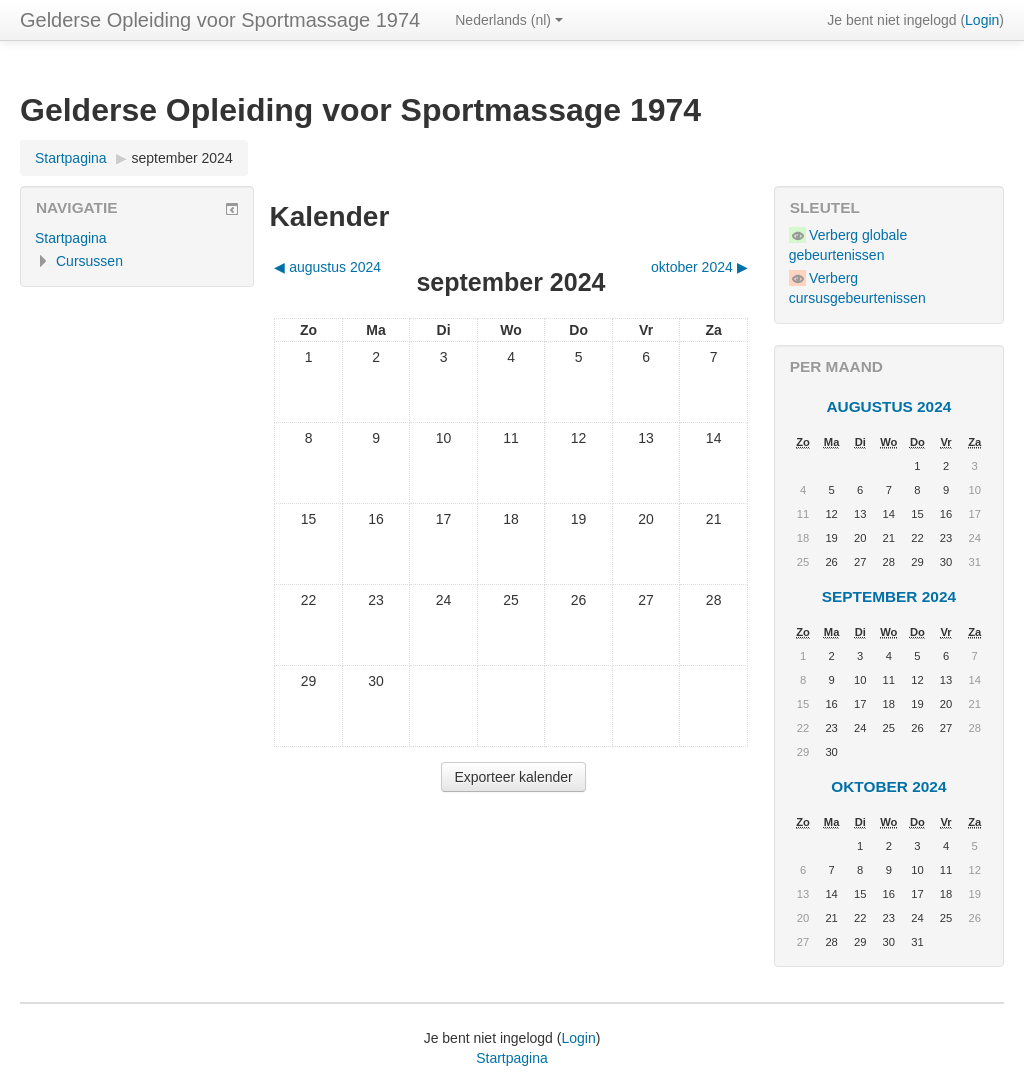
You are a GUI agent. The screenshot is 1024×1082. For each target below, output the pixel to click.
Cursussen (89, 261)
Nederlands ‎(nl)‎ (509, 20)
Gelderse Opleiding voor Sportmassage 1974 (220, 20)
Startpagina (71, 158)
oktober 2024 (888, 786)
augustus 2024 (888, 406)
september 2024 (182, 158)
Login (982, 20)
